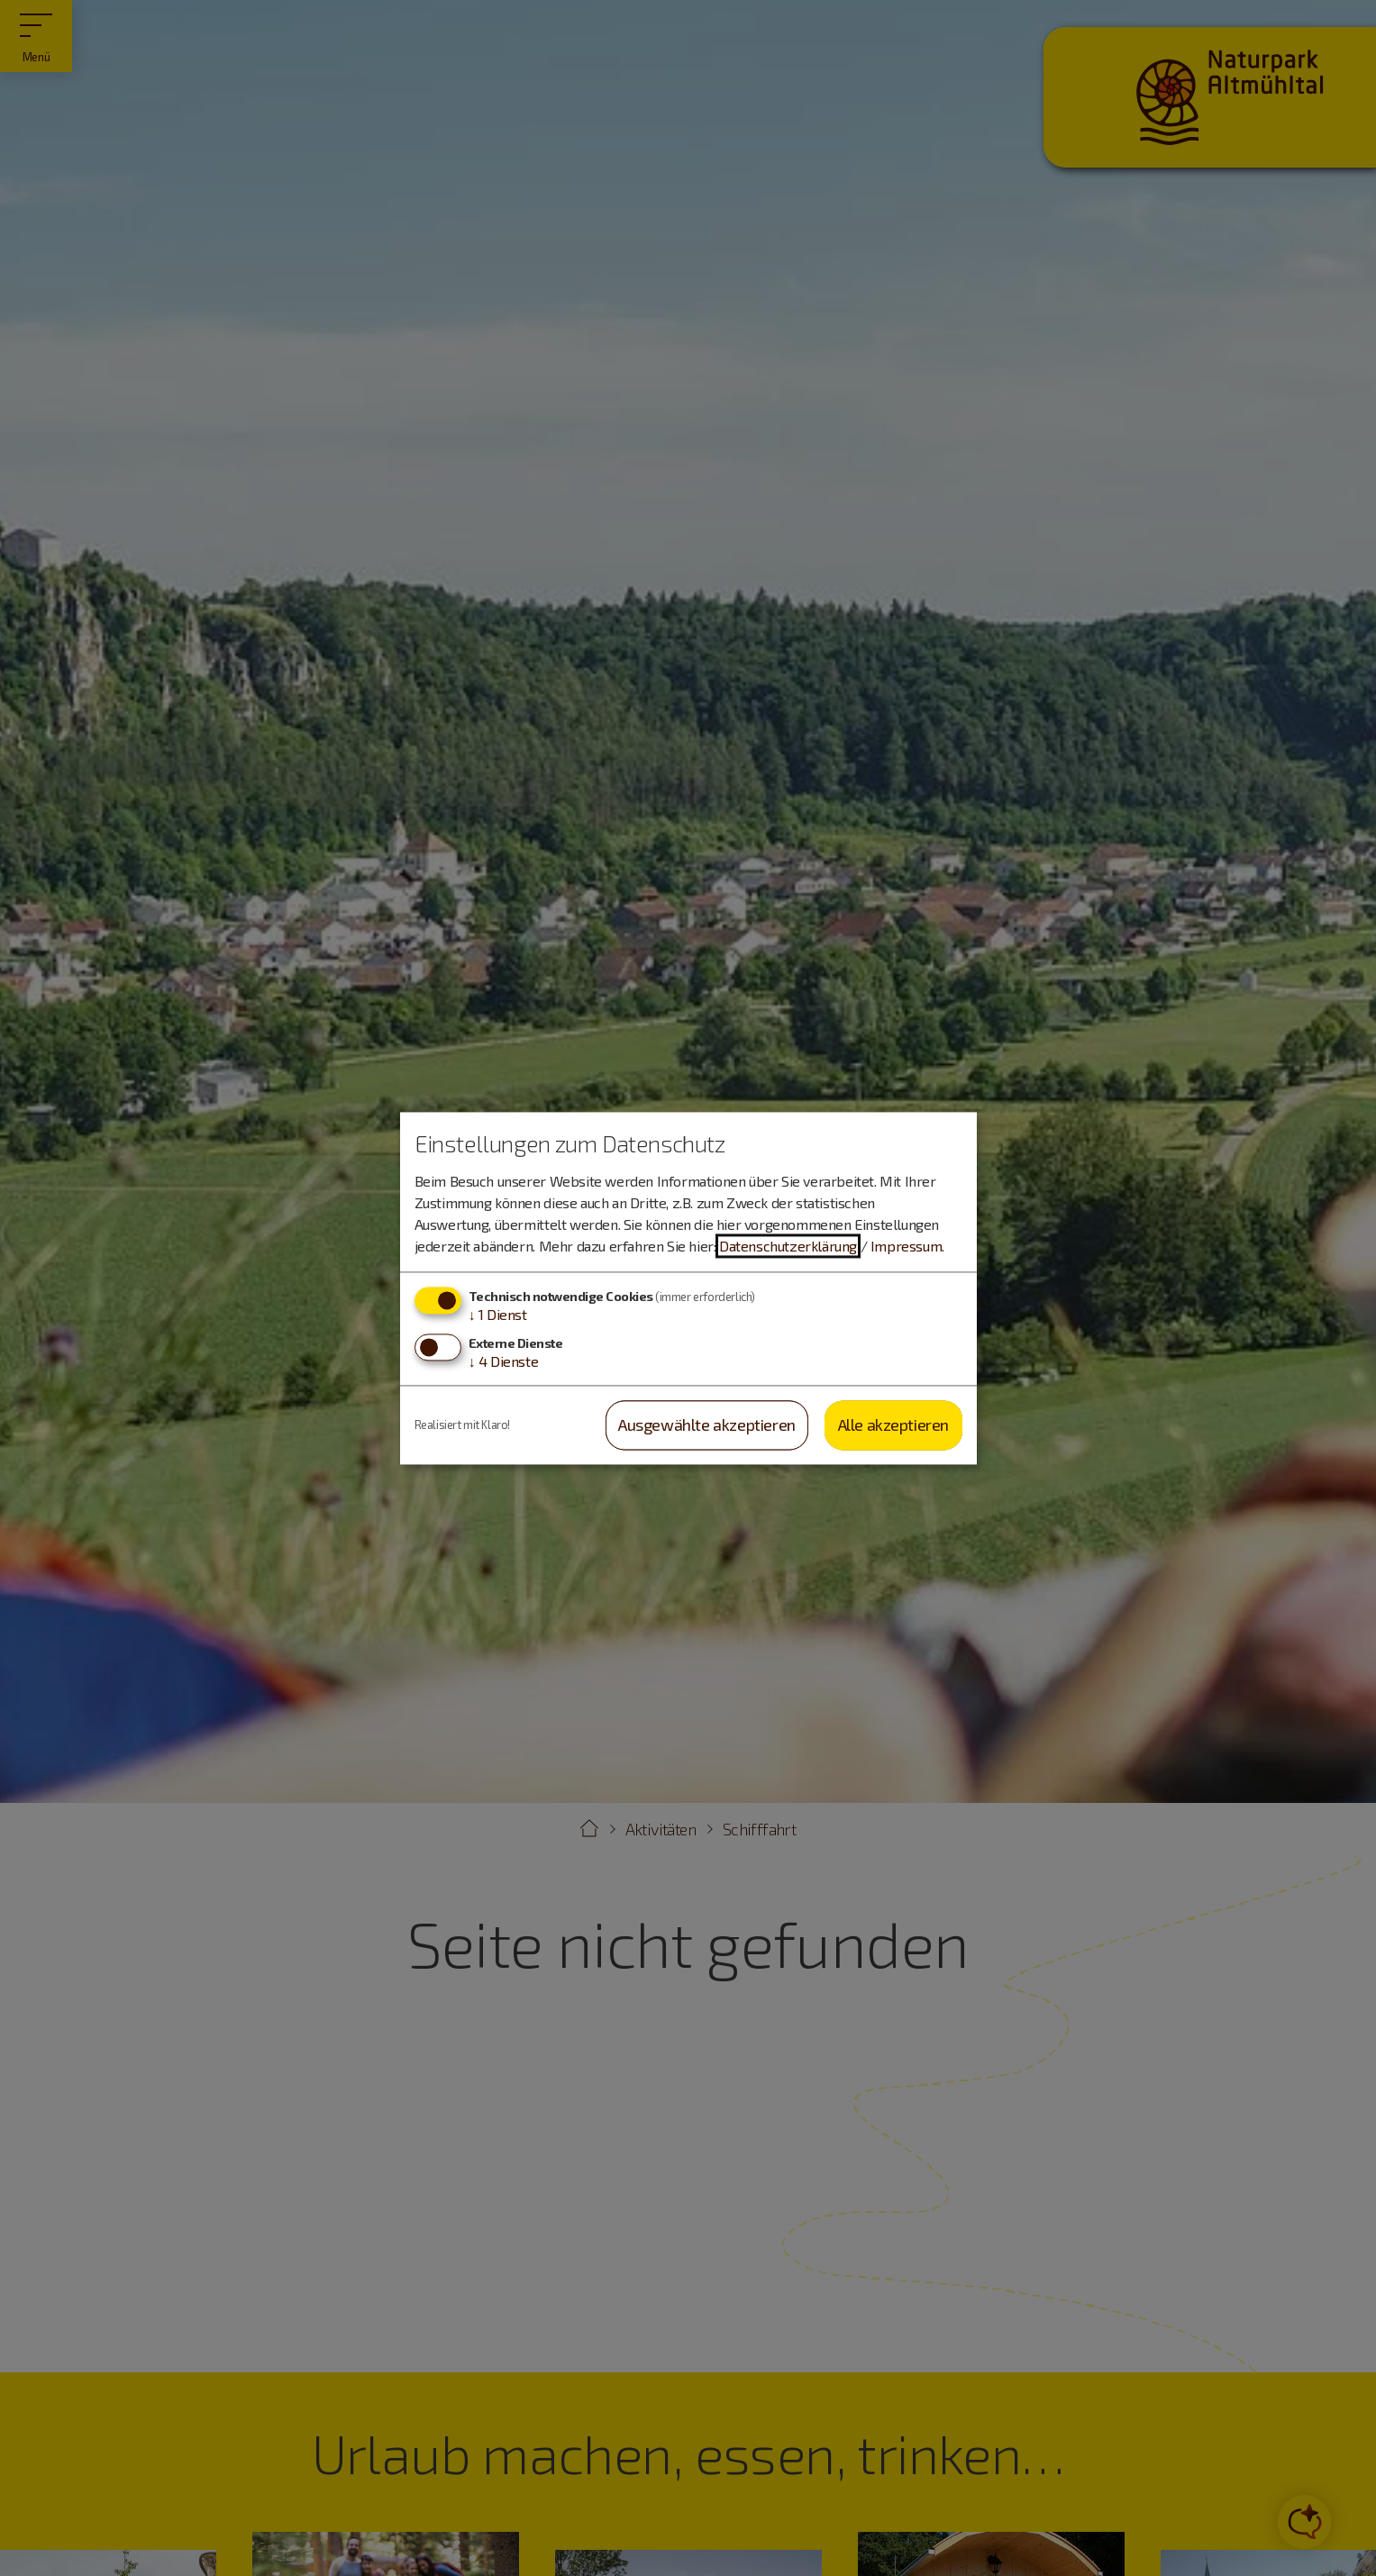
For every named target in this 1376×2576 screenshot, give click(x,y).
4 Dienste (504, 1361)
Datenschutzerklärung (788, 1246)
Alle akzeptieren (894, 1425)
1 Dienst (498, 1315)
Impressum (906, 1246)
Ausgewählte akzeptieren (707, 1425)
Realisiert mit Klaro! (463, 1424)
